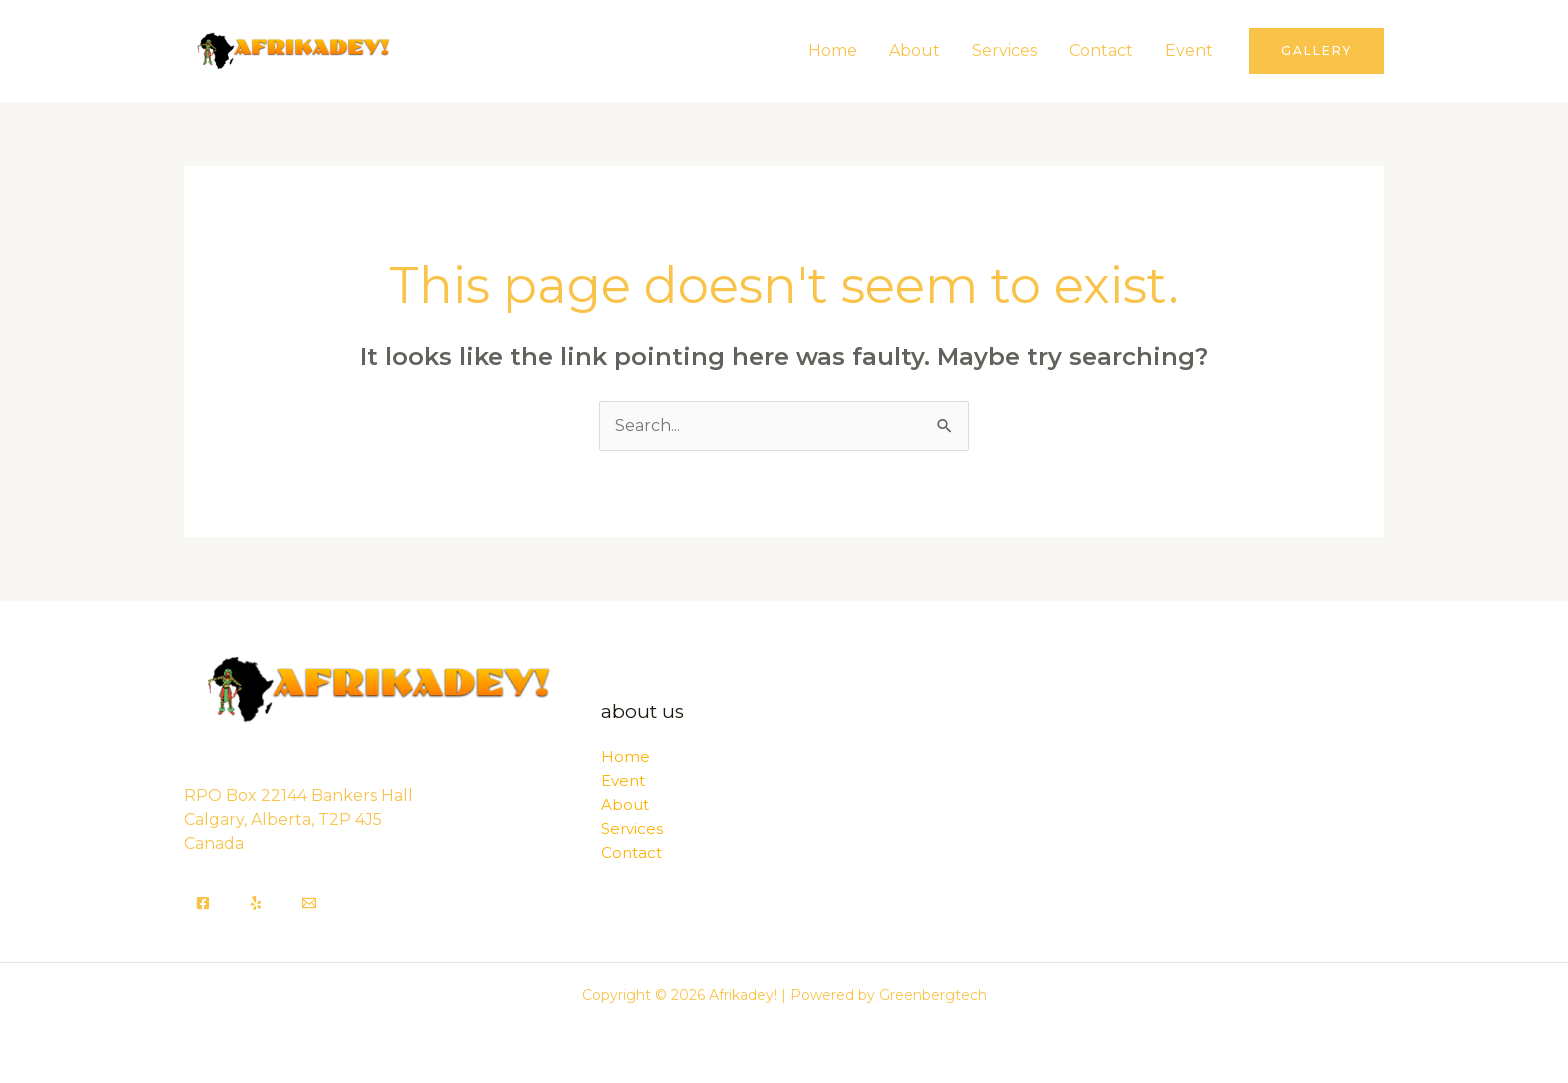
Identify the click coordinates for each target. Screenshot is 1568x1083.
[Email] (309, 903)
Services (1004, 50)
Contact (1101, 50)
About (914, 50)
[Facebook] (203, 903)
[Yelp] (256, 903)
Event (1189, 50)
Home (832, 50)
